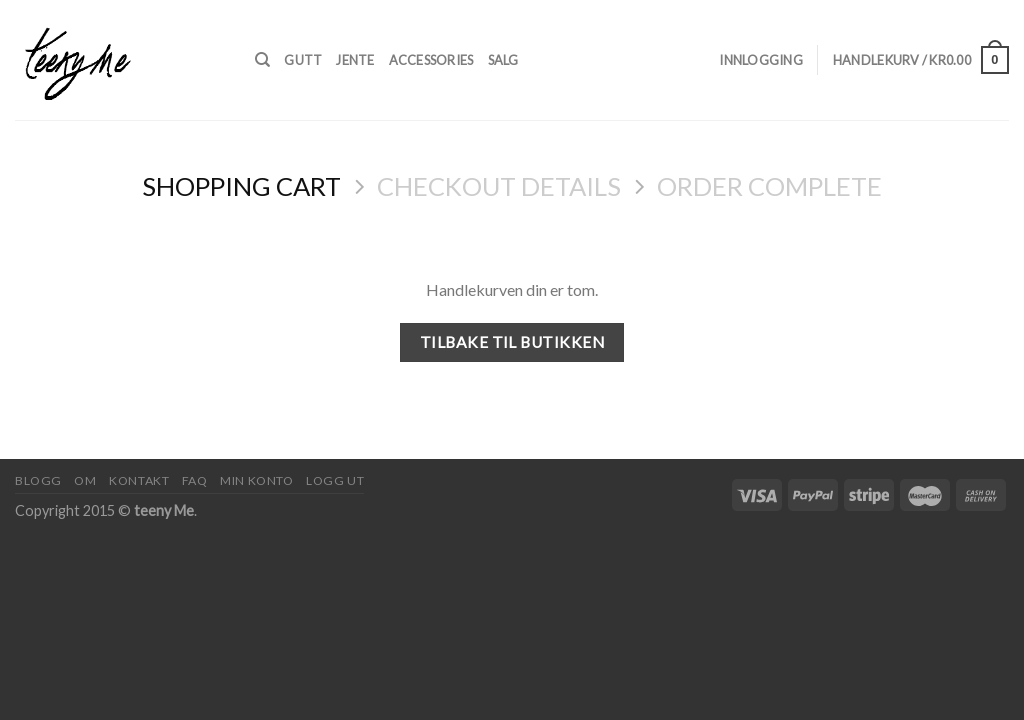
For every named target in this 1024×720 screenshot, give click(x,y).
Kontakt (139, 480)
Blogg (38, 480)
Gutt (303, 60)
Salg (503, 60)
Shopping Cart (241, 186)
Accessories (431, 60)
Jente (355, 60)
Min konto (257, 480)
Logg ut (335, 480)
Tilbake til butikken (512, 342)
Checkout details (499, 186)
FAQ (195, 480)
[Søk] (262, 60)
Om (85, 480)
